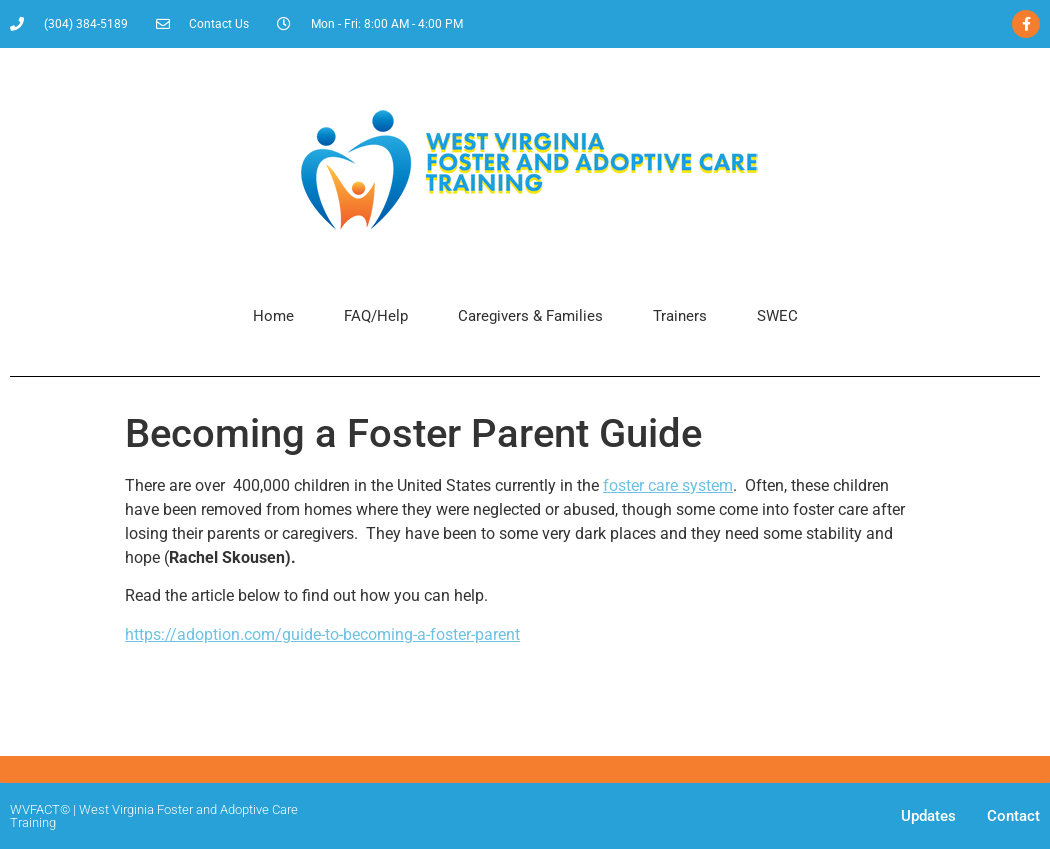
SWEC (777, 316)
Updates (928, 816)
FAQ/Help (376, 316)
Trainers (680, 316)
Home (273, 316)
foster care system (668, 485)
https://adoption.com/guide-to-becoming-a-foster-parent (322, 634)
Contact (1013, 816)
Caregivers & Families (530, 316)
